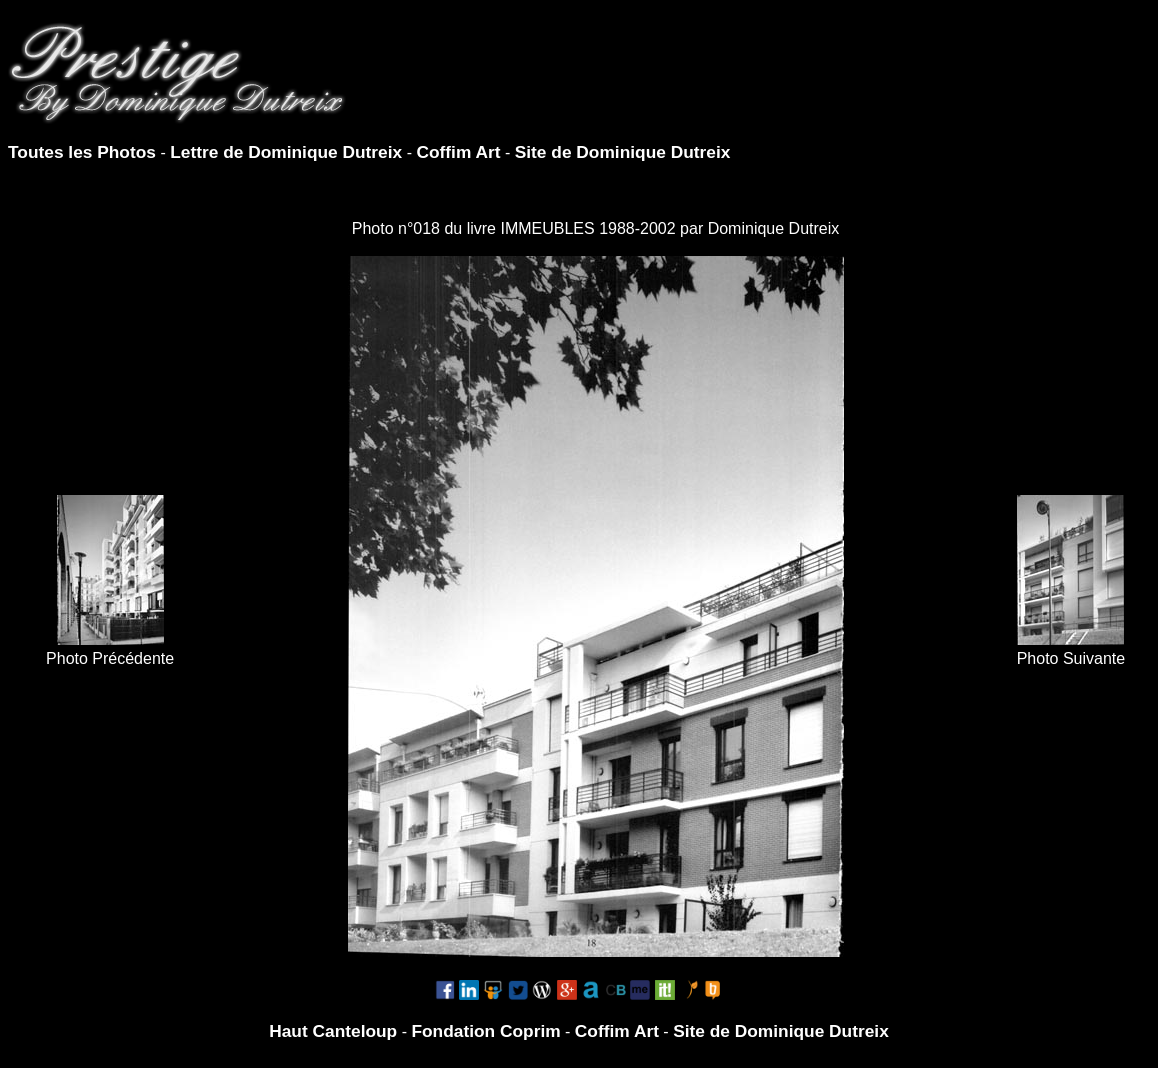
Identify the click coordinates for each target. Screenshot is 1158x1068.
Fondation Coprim (485, 1031)
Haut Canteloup (333, 1031)
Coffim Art (458, 152)
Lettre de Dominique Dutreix (286, 152)
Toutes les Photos (82, 152)
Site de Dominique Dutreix (623, 152)
